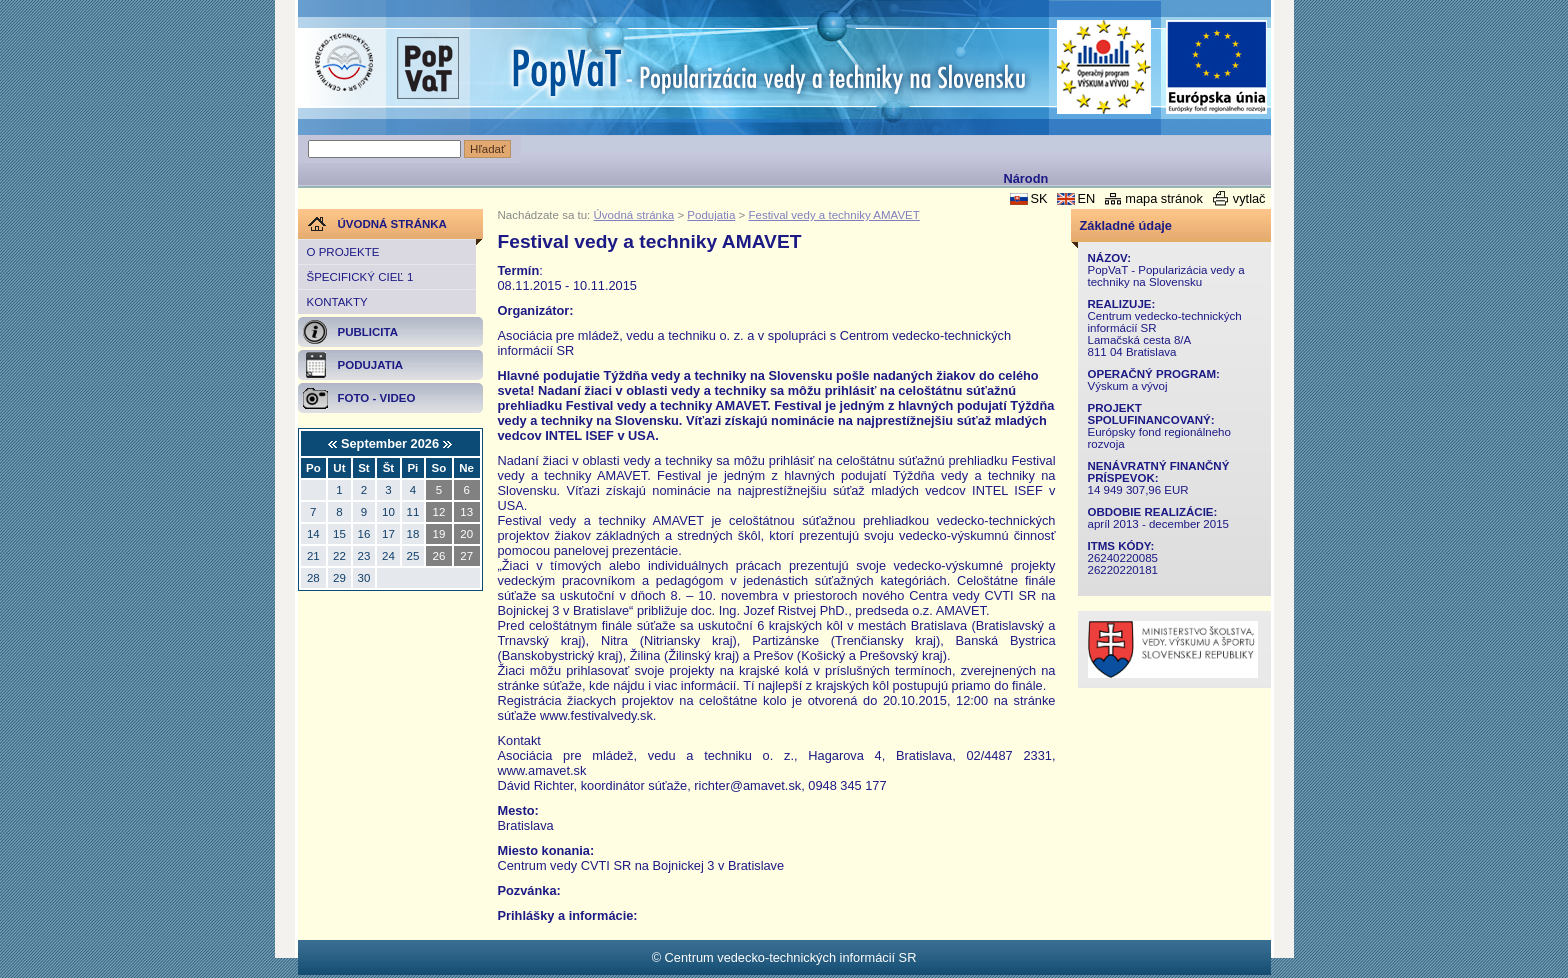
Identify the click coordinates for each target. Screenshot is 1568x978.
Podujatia (711, 215)
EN (1086, 198)
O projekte (343, 252)
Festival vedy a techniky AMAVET (833, 215)
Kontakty (337, 302)
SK (1038, 198)
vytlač (1249, 198)
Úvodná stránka (634, 215)
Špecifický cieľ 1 (360, 277)
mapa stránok (1164, 198)
